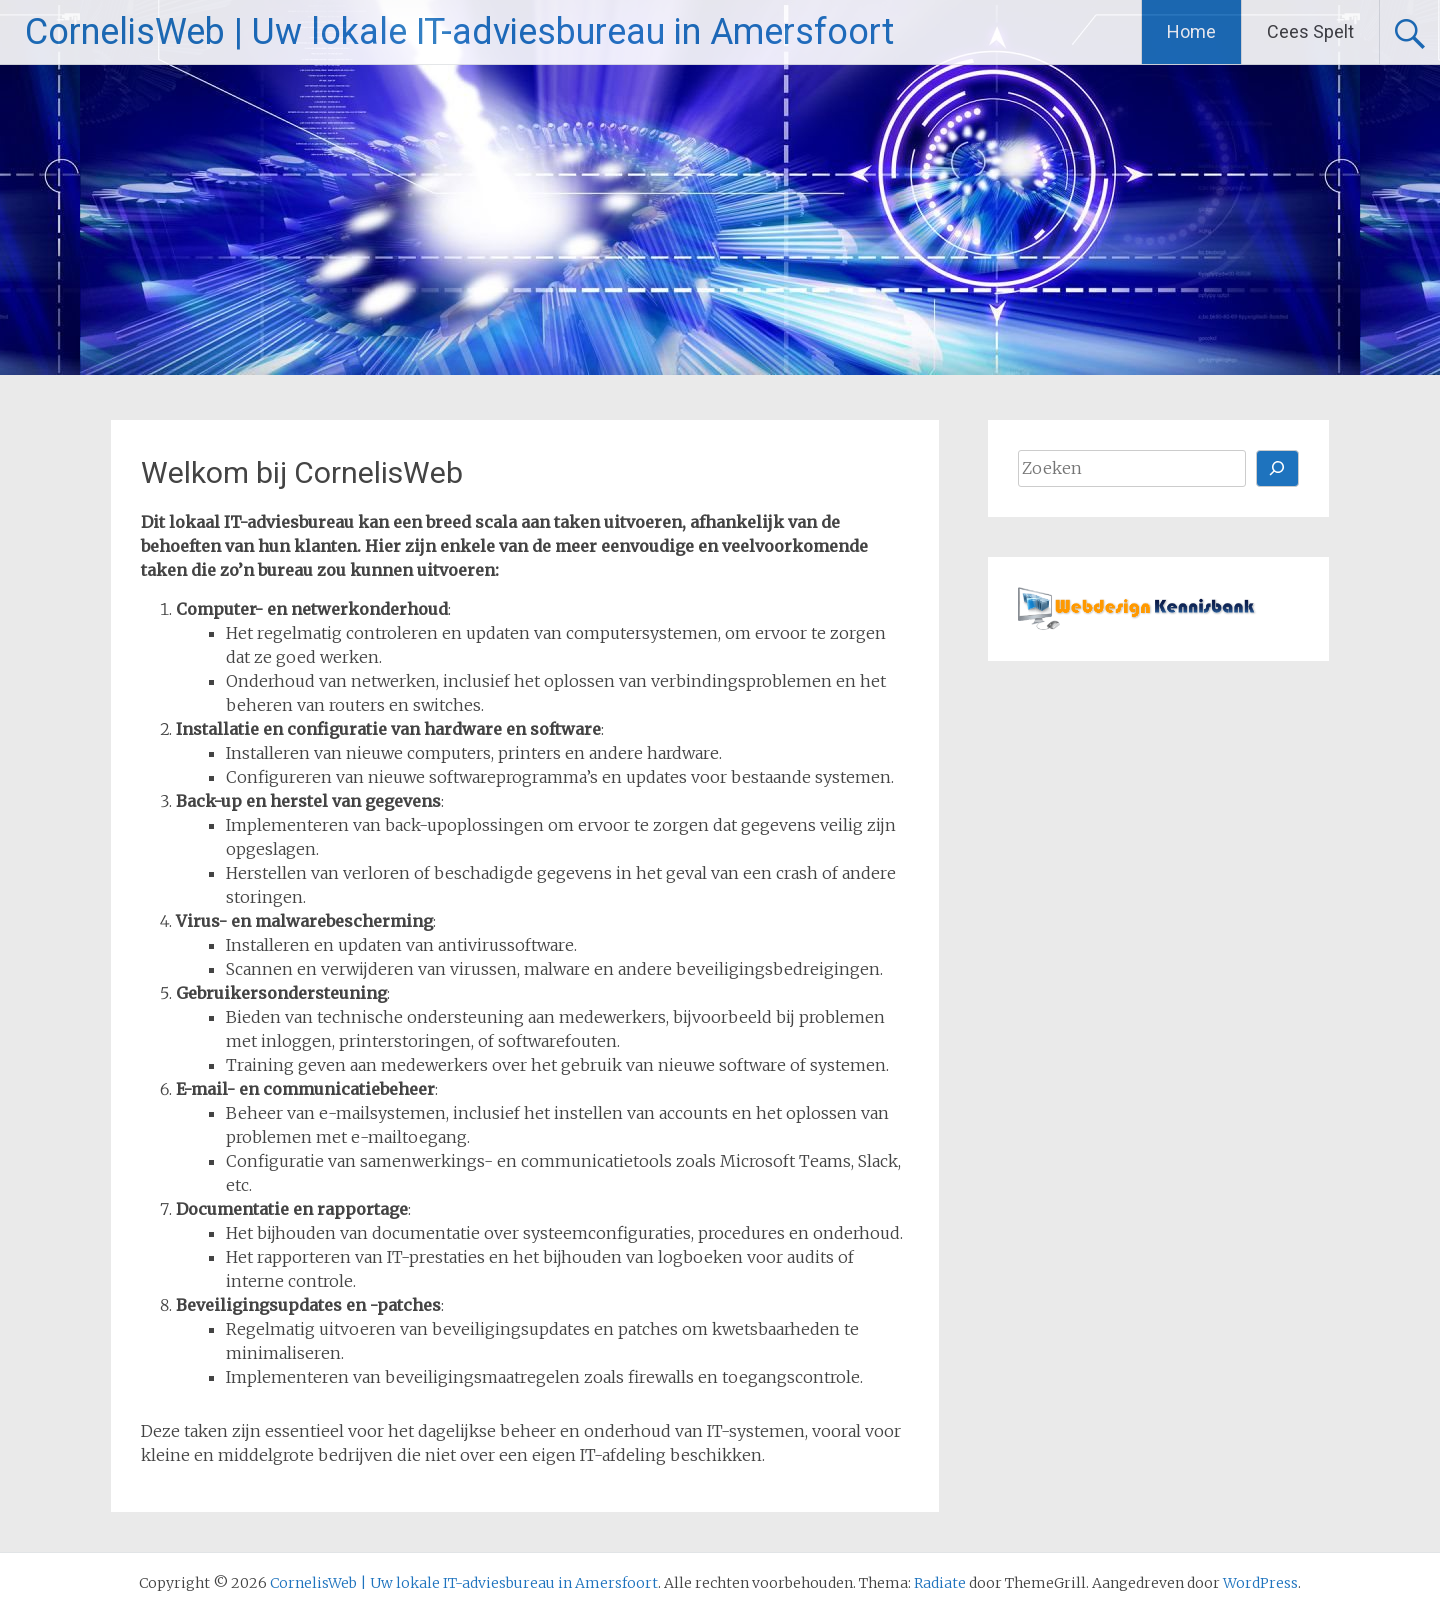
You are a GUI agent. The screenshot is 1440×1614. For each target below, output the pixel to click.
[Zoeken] (1278, 468)
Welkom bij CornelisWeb (302, 472)
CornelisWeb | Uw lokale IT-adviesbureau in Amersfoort (459, 32)
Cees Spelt (1310, 31)
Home (1191, 31)
